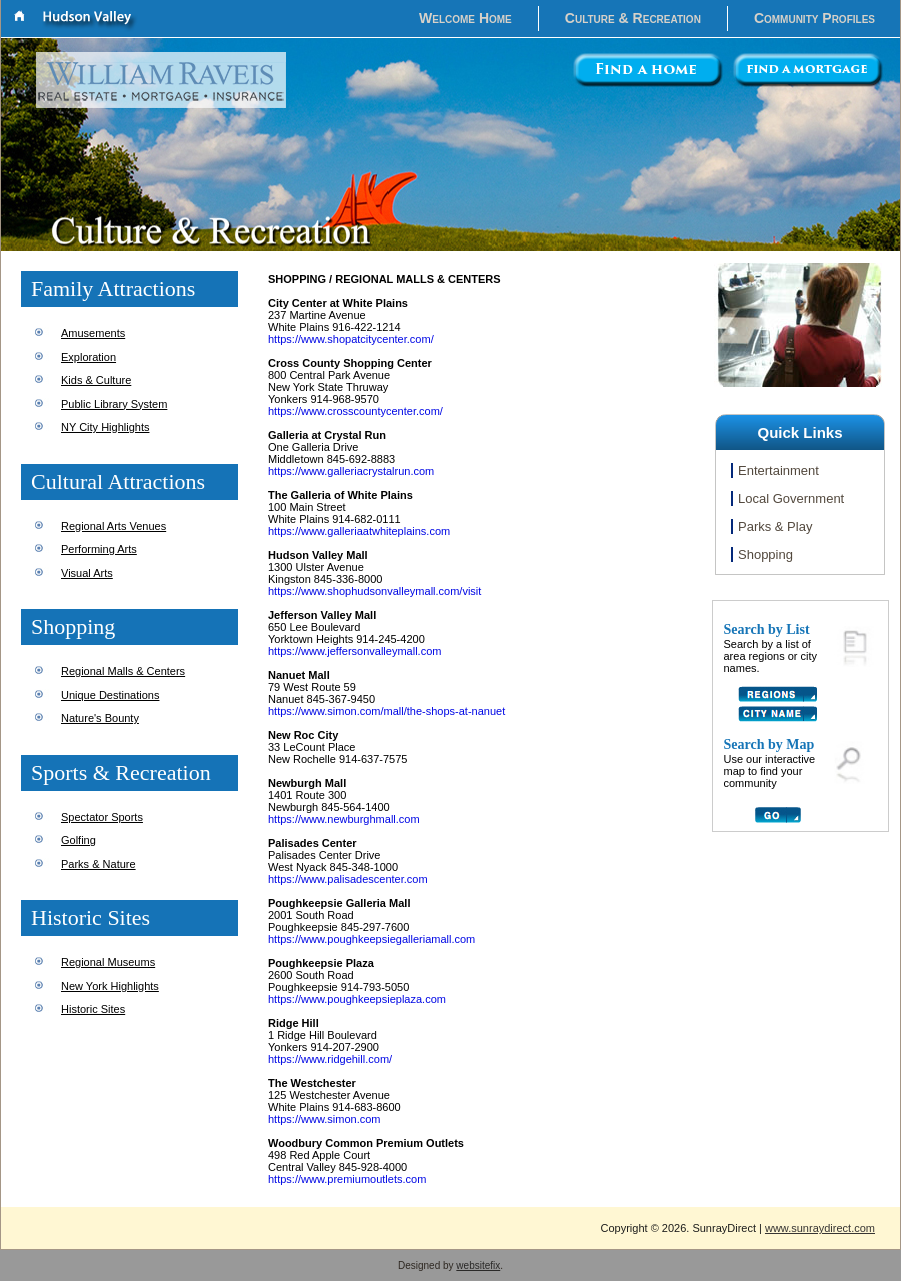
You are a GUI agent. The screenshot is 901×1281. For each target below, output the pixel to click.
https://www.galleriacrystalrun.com (351, 471)
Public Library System (114, 404)
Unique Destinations (110, 695)
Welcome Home (465, 18)
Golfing (78, 840)
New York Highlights (110, 986)
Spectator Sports (102, 817)
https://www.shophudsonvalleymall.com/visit (374, 591)
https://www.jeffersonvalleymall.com (354, 651)
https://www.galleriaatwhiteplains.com (359, 531)
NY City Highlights (105, 427)
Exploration (88, 357)
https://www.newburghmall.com (344, 819)
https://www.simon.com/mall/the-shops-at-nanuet (386, 711)
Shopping (765, 554)
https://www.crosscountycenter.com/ (355, 411)
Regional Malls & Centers (123, 671)
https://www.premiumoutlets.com (347, 1179)
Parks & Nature (98, 864)
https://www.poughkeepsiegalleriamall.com (371, 939)
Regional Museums (108, 962)
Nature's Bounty (100, 718)
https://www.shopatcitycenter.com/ (351, 339)
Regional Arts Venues (113, 526)
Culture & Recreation (633, 18)
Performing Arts (99, 549)
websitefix (478, 1265)
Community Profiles (814, 18)
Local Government (791, 498)
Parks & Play (775, 526)
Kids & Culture (96, 380)
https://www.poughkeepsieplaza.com (357, 999)
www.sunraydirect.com (820, 1228)
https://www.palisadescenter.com (348, 879)
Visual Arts (87, 573)
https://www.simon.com (324, 1119)
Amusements (93, 333)
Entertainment (778, 470)
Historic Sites (93, 1009)
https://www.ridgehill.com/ (330, 1059)
